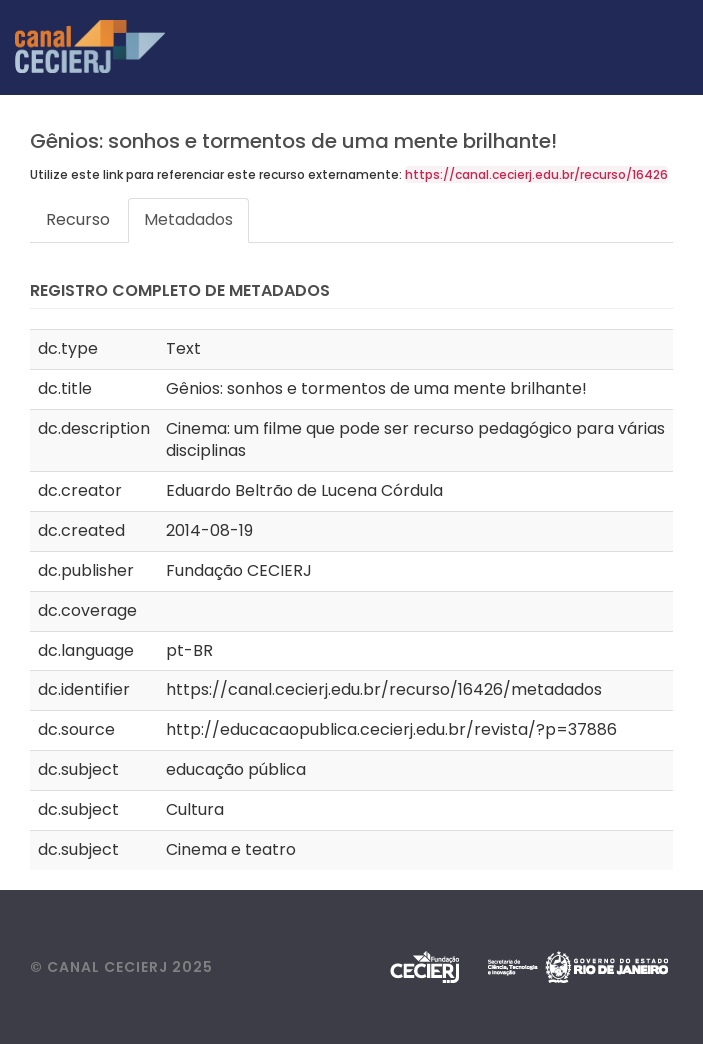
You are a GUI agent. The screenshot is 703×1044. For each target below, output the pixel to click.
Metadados (188, 219)
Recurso (78, 219)
